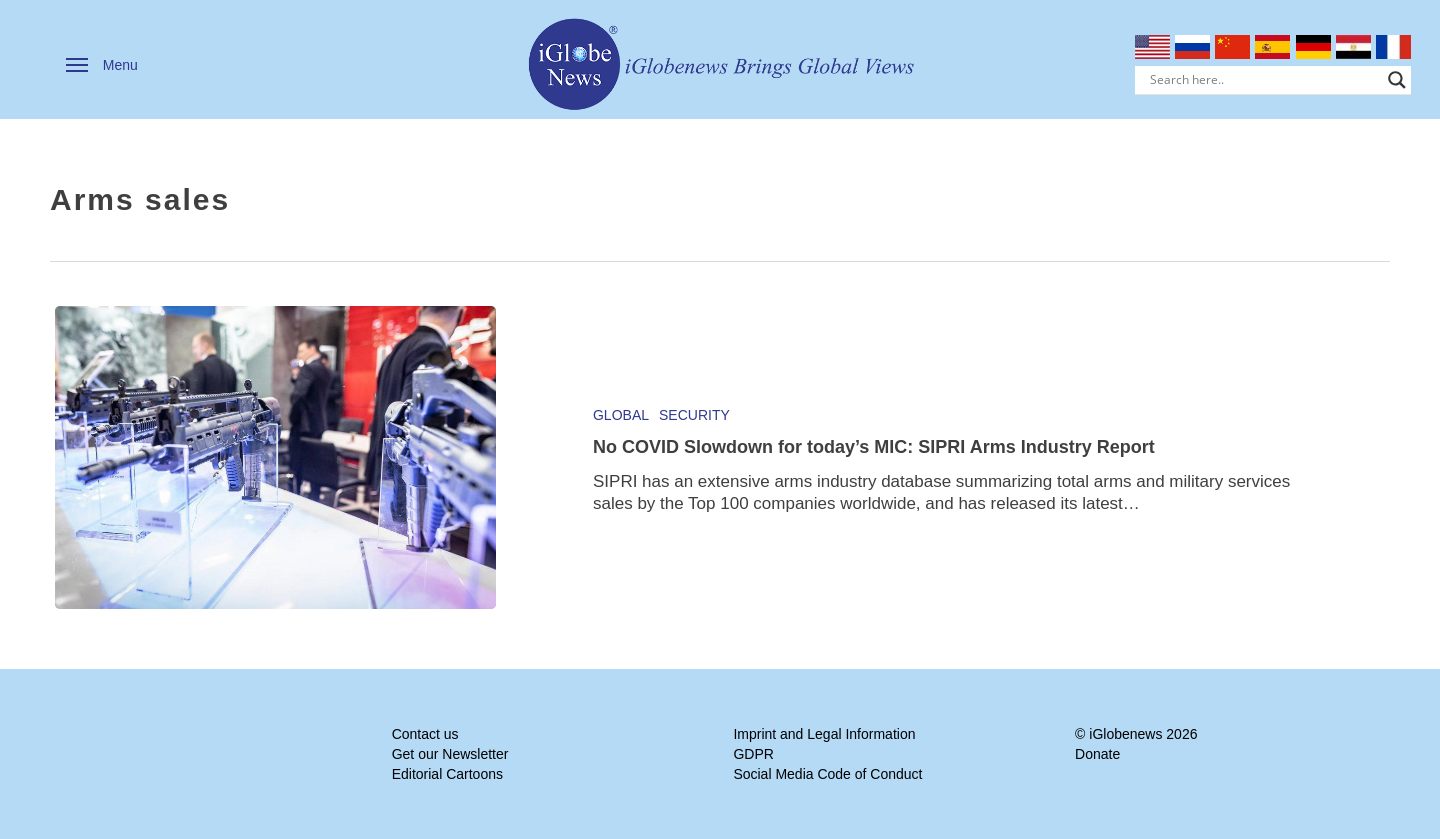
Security (694, 415)
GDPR (753, 754)
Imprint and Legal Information (824, 734)
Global (621, 415)
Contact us (425, 734)
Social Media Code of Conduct (827, 774)
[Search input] (1264, 80)
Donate (1097, 754)
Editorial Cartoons (447, 774)
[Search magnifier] (1397, 80)
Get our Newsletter (450, 754)
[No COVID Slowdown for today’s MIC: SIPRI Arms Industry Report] (275, 457)
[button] (102, 65)
